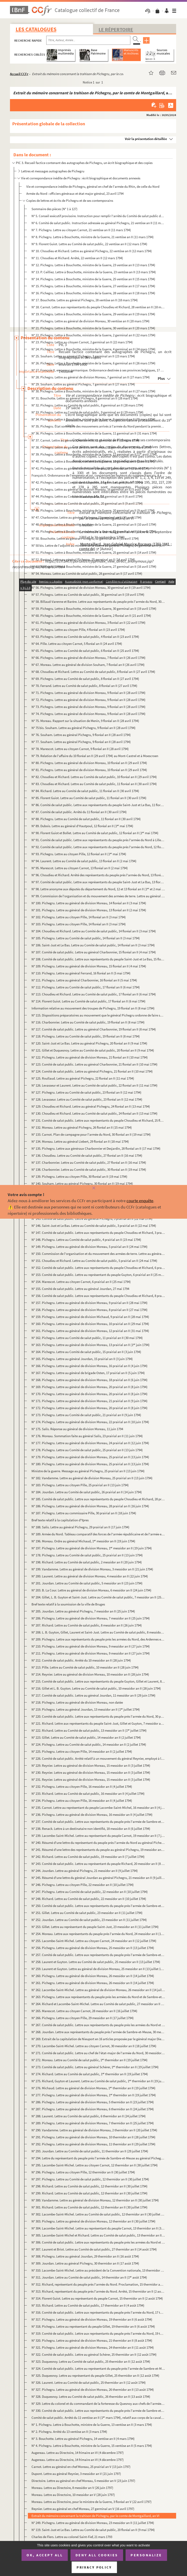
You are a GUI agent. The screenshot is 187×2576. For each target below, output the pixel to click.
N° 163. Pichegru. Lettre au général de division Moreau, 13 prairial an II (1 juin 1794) (91, 1344)
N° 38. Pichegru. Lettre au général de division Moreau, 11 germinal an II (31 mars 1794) (91, 447)
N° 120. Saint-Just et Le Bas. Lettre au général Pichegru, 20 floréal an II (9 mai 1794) (89, 1043)
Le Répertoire (116, 29)
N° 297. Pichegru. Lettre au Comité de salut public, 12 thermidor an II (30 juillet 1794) (90, 2179)
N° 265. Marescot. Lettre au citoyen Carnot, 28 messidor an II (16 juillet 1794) (84, 2011)
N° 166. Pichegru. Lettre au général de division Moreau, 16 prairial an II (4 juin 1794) (90, 1366)
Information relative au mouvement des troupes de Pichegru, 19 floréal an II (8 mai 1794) (93, 1008)
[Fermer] (93, 1188)
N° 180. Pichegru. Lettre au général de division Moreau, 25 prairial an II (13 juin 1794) (90, 1464)
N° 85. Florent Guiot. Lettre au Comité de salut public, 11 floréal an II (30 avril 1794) (89, 798)
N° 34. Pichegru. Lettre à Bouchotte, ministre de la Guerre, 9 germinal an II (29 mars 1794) (93, 419)
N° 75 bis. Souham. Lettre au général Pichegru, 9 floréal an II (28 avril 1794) (84, 728)
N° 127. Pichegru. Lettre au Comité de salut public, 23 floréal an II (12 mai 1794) (86, 1092)
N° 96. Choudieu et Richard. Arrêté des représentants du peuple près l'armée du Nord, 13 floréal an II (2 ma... (98, 875)
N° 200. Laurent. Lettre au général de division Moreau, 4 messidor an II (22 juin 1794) (90, 1576)
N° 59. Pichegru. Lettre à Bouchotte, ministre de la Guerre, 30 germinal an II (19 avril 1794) (94, 608)
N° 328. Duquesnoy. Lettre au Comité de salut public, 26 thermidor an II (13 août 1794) (91, 2396)
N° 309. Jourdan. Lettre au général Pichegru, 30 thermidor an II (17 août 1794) (85, 2263)
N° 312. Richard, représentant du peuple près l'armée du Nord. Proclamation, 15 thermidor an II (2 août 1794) (98, 2284)
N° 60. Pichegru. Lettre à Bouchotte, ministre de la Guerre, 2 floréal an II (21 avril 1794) (91, 615)
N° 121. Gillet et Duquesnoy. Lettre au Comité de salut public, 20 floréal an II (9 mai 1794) (93, 1050)
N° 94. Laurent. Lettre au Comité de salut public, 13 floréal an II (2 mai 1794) (84, 861)
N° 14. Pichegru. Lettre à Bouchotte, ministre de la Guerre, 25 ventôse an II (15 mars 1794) (93, 279)
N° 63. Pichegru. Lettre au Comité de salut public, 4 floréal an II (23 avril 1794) (85, 636)
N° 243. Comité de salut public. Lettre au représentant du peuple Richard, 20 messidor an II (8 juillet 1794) (98, 1863)
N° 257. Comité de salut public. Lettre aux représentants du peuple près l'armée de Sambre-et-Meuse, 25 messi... (98, 1955)
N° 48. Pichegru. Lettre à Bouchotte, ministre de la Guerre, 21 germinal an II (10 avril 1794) (94, 524)
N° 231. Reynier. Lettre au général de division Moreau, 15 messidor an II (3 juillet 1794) (91, 1779)
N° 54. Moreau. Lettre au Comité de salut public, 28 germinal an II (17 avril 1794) (87, 573)
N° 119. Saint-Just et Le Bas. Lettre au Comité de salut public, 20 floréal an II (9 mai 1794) (93, 2530)
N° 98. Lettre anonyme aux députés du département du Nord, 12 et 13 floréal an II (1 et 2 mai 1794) (98, 889)
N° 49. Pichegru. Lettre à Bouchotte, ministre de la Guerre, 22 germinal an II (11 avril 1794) (94, 531)
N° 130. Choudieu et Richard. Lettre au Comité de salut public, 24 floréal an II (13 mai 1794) (95, 1113)
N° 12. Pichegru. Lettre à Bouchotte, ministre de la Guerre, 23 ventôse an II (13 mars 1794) (93, 265)
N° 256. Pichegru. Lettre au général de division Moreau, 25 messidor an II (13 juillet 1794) (93, 1948)
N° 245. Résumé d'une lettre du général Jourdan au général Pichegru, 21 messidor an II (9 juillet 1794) (98, 1878)
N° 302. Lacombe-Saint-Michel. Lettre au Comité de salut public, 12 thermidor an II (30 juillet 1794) (98, 2214)
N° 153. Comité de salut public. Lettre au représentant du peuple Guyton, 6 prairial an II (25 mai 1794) (98, 1275)
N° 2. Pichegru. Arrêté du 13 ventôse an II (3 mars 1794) (69, 2431)
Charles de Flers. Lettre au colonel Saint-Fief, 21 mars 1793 (72, 2537)
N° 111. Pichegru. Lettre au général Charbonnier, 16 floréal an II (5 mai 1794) (84, 980)
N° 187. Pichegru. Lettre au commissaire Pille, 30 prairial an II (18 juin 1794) (84, 1513)
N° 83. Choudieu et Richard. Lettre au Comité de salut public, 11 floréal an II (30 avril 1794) (94, 784)
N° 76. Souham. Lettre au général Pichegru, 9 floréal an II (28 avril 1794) (81, 735)
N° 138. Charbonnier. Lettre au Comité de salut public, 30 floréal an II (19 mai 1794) (89, 1169)
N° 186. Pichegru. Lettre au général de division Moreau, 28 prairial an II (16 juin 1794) (90, 1506)
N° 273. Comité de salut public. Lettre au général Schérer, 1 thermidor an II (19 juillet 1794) (95, 2067)
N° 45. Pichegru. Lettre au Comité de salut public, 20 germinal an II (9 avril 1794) (87, 503)
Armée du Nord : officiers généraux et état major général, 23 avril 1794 (75, 193)
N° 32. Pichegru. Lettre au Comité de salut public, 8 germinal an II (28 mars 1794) (87, 405)
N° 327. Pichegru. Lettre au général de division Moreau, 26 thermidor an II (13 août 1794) (93, 2389)
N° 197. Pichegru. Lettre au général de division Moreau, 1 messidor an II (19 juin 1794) (92, 1548)
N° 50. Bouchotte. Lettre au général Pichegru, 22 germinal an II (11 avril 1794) (85, 538)
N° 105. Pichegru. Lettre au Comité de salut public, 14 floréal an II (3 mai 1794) (86, 938)
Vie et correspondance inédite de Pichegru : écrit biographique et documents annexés (80, 178)
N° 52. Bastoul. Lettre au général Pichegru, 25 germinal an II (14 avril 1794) (83, 559)
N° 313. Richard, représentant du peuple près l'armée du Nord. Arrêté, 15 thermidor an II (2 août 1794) (98, 2291)
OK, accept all (45, 2555)
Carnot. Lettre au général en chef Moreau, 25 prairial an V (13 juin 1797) (81, 2466)
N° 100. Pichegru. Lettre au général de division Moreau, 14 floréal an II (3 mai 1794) (89, 903)
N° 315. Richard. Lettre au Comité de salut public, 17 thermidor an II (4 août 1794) (88, 2305)
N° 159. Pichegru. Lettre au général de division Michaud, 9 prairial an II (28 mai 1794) (90, 1317)
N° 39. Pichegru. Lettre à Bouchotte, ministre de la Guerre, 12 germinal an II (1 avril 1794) (94, 454)
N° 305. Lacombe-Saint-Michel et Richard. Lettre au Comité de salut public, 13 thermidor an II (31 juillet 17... (98, 2235)
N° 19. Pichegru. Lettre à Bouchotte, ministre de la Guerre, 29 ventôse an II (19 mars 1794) (93, 314)
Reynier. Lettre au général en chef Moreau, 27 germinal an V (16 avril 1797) (83, 2509)
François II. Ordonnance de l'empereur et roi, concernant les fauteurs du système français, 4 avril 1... (98, 475)
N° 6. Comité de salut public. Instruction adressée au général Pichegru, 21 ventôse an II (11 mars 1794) (98, 223)
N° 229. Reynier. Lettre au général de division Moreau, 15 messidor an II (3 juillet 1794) (91, 1765)
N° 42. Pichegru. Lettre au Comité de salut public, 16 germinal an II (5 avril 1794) (87, 482)
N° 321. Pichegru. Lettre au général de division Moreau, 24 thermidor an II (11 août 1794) (93, 2347)
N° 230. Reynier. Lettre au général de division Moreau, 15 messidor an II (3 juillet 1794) (91, 1772)
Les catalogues (36, 29)
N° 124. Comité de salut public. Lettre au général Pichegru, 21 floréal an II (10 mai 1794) (92, 1071)
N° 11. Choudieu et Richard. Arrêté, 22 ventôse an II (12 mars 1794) (77, 258)
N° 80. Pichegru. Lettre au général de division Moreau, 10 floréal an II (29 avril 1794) (89, 763)
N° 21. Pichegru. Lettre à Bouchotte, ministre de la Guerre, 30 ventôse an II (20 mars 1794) (93, 328)
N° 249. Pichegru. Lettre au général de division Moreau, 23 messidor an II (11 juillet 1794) (93, 2523)
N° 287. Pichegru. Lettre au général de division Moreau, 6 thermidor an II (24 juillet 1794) (93, 2109)
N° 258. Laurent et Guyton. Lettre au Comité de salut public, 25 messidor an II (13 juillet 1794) (96, 1962)
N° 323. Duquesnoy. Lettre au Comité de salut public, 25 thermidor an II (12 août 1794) (91, 2361)
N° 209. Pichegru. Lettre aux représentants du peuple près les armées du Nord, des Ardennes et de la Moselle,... (98, 1639)
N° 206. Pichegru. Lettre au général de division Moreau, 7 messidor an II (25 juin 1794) (91, 1618)
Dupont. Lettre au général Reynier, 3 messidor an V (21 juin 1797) (76, 2474)
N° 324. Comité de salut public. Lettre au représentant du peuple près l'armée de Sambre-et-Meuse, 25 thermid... (98, 2368)
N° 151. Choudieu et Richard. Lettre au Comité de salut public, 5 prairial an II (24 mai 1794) (94, 1260)
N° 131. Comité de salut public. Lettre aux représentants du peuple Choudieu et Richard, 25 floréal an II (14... (98, 1120)
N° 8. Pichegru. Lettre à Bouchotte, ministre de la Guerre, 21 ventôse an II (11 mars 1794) (93, 237)
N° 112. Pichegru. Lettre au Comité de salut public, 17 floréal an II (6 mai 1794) (86, 987)
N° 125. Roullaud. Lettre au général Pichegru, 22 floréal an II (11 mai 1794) (83, 1078)
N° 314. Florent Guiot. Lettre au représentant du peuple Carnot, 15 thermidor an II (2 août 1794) (97, 2298)
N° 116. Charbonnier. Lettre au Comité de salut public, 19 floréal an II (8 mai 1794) (88, 1022)
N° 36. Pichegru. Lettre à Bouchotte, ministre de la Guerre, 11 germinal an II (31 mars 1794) (94, 433)
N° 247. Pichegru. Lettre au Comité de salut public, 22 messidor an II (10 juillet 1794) (90, 1892)
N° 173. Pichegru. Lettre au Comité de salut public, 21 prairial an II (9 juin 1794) (86, 1415)
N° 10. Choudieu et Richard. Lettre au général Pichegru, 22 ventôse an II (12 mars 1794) (92, 251)
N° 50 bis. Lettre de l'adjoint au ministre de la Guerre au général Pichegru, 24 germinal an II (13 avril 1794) (98, 545)
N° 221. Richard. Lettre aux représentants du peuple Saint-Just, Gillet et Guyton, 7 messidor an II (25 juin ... (98, 1723)
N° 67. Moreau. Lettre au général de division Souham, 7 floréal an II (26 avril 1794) (88, 664)
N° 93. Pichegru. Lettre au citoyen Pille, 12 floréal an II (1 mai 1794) (79, 854)
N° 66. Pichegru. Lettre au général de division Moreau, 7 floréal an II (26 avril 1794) (89, 657)
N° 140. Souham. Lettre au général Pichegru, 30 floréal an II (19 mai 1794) (82, 1183)
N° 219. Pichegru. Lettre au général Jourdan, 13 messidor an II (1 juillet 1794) (86, 1709)
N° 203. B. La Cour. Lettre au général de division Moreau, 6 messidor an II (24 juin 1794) (91, 1590)
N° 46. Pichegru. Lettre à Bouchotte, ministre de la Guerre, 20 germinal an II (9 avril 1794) (93, 510)
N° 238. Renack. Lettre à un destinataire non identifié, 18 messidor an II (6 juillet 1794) (91, 1828)
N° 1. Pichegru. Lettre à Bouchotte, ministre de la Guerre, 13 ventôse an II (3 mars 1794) (92, 2424)
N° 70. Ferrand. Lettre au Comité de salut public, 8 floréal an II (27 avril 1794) (84, 686)
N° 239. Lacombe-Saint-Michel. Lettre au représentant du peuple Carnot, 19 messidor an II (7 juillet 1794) (98, 1835)
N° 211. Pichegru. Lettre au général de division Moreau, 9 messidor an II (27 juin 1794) (91, 1653)
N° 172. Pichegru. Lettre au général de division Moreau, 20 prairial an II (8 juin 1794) (90, 1408)
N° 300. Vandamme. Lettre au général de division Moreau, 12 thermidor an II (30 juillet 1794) (95, 2200)
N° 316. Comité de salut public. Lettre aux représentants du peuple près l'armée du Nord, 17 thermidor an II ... (98, 2312)
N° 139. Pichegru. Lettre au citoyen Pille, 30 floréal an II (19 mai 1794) (79, 1176)
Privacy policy (94, 2567)
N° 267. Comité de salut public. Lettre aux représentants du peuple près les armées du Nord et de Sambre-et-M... (98, 2025)
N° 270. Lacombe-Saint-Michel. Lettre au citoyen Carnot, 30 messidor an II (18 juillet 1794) (94, 2046)
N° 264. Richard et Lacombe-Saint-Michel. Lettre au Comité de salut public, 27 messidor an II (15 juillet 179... (98, 2004)
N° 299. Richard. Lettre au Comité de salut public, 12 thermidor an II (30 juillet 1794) (90, 2193)
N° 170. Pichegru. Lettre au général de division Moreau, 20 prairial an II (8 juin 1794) (90, 1394)
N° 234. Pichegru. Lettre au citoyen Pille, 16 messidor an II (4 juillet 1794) (82, 1800)
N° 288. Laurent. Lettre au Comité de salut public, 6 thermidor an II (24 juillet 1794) (89, 2116)
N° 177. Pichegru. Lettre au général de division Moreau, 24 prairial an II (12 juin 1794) (90, 1443)
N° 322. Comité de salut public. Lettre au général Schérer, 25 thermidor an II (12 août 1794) (94, 2354)
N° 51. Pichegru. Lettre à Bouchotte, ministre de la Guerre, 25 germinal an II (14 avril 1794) (94, 552)
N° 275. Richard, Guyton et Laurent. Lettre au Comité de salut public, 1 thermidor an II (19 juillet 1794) (98, 2081)
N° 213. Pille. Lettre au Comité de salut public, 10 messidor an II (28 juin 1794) (85, 1667)
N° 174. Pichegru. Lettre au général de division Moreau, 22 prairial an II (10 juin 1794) (90, 1422)
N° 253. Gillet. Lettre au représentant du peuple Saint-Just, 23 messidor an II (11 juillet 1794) (95, 1927)
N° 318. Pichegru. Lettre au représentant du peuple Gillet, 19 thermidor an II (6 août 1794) (93, 2326)
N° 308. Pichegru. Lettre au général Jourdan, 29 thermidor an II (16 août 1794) (85, 2256)
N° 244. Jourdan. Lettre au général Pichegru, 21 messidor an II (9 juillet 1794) (85, 1870)
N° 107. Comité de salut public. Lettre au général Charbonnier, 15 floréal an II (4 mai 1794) (94, 952)
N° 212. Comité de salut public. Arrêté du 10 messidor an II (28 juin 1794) (81, 1660)
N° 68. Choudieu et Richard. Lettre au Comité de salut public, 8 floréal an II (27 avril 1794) (93, 672)
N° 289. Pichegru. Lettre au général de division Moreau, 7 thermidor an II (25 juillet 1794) (93, 2123)
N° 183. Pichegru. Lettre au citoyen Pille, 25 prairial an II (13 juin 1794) (80, 1485)
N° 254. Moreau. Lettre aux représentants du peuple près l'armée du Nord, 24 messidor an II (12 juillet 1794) (98, 1934)
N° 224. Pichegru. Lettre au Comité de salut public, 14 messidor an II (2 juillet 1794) (89, 1744)
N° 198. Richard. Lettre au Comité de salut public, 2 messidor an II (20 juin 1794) (87, 1562)
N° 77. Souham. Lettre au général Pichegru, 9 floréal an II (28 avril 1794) (81, 742)
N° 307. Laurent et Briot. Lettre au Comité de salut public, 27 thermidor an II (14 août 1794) (94, 2249)
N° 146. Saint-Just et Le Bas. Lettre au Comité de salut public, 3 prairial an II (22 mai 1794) (94, 1225)
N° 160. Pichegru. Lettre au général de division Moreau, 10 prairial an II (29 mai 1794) (90, 1324)
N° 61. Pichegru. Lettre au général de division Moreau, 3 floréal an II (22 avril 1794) (89, 622)
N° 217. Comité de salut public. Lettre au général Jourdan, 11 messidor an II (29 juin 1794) (93, 1695)
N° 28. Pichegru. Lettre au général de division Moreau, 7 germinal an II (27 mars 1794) (91, 377)
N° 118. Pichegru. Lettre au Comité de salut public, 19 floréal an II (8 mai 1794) (86, 1036)
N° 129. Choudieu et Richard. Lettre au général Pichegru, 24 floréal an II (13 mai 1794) (91, 1106)
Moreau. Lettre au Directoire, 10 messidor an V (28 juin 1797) (73, 2495)
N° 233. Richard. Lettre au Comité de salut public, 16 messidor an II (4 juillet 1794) (88, 1793)
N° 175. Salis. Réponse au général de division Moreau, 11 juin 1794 (77, 1429)
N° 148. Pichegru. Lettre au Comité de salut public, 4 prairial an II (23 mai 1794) (86, 1239)
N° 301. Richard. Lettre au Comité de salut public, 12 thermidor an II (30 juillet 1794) (90, 2207)
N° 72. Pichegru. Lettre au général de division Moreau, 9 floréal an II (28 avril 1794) (89, 700)
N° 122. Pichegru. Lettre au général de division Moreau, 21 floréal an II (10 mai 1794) (90, 1057)
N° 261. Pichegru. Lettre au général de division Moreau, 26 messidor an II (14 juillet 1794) (93, 1983)
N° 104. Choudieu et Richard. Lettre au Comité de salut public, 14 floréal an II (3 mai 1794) (94, 931)
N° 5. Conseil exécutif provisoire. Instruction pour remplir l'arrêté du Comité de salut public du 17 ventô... (98, 216)
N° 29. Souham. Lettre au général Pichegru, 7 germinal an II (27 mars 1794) (83, 384)
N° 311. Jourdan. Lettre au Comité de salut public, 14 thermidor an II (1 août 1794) (89, 2277)
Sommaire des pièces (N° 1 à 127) (55, 209)
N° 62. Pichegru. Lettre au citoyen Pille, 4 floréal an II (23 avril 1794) (78, 629)
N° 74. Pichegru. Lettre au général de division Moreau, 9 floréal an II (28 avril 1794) (89, 714)
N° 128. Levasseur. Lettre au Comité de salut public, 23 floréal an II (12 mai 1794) (87, 1099)
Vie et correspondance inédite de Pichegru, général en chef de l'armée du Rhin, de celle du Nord (92, 186)
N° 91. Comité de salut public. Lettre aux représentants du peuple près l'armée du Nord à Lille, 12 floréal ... (98, 840)
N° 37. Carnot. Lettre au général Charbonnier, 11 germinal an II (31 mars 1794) (85, 440)
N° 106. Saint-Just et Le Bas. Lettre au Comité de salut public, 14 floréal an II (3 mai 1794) (93, 945)
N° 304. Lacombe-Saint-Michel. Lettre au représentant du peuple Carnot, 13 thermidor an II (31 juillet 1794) (98, 2228)
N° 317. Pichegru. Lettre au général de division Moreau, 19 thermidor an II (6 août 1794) (92, 2319)
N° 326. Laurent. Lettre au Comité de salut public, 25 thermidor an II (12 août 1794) (89, 2382)
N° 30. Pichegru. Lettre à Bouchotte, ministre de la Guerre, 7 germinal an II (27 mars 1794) (93, 391)
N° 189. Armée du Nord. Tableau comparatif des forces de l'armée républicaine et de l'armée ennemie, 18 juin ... (98, 1534)
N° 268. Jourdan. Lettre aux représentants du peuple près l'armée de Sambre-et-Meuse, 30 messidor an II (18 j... (98, 2032)
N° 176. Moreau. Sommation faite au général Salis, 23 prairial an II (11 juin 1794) (87, 1436)
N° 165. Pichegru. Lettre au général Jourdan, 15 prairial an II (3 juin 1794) (82, 1359)
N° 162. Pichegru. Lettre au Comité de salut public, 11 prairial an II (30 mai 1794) (87, 1338)
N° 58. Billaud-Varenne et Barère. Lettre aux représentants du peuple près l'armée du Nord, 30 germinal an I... (98, 601)
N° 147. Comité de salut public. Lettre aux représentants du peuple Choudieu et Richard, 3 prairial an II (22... (98, 1232)
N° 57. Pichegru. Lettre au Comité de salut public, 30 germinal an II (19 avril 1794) (88, 594)
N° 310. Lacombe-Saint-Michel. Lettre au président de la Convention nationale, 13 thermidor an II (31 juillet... (98, 2270)
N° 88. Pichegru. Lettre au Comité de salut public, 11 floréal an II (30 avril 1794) (86, 819)
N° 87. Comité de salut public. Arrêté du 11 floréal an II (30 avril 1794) (79, 812)
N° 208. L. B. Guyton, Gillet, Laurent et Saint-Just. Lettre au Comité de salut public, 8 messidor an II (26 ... (98, 1632)
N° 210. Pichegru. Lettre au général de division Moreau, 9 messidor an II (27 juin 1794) (91, 1646)
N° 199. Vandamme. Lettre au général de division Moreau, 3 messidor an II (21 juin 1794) (92, 1569)
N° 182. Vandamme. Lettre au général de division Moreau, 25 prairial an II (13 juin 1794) (92, 1478)
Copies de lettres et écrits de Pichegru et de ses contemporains (69, 200)
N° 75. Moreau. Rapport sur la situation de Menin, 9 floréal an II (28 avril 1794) (85, 721)
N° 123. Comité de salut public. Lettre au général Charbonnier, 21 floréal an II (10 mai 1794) (95, 1064)
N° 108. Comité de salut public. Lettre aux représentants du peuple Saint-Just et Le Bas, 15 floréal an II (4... (98, 959)
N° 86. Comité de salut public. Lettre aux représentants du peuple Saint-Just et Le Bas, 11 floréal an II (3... (98, 805)
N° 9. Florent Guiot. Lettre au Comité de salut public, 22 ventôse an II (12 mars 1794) (89, 244)
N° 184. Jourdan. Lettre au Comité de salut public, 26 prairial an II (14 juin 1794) (87, 1492)
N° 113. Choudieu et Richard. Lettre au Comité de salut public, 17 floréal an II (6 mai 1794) (94, 994)
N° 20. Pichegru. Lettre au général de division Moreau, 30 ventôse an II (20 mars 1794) (91, 321)
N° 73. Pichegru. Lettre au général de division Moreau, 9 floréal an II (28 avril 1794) (89, 707)
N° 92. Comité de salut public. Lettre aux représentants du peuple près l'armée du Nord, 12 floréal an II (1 (98, 847)
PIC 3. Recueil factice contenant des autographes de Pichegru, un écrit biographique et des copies (84, 163)
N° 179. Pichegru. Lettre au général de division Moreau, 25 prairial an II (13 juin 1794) (90, 1457)
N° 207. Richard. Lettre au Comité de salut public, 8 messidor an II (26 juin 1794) (87, 1625)
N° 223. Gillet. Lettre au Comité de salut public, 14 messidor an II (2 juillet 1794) (86, 1737)
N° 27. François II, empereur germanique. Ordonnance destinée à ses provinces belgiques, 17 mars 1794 (98, 370)
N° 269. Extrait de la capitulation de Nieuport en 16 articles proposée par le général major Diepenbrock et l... (98, 2039)
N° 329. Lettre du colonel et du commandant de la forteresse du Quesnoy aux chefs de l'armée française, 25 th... (98, 2403)
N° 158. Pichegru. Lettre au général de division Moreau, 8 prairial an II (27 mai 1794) (90, 1310)
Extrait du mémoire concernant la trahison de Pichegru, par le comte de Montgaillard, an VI (95, 2516)
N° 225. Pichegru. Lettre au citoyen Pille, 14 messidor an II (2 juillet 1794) (82, 1751)
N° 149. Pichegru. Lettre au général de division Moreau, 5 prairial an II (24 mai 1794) (90, 1246)
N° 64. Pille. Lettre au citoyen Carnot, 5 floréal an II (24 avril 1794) (77, 643)
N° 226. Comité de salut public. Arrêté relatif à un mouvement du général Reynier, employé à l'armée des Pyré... (98, 1758)
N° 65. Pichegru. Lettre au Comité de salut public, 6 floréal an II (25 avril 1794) (85, 650)
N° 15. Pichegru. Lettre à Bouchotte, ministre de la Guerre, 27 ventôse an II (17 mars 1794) (93, 286)
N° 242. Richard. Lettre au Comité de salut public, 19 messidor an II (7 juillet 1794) (88, 1856)
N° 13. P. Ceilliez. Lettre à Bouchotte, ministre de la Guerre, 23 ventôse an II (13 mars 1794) (94, 272)
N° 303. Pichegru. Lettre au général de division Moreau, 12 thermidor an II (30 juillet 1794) (93, 2221)
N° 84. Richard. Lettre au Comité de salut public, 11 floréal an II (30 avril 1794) (85, 791)
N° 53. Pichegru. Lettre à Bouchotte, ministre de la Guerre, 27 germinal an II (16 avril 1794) (94, 566)
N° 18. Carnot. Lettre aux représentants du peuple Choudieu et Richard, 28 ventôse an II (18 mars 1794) (98, 307)
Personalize (146, 2555)
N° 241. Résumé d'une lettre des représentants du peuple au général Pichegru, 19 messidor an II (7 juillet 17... (98, 1849)
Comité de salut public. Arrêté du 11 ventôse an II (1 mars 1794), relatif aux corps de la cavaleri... (98, 2417)
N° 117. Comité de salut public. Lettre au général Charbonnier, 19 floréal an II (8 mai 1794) (94, 1029)
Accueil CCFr (19, 74)
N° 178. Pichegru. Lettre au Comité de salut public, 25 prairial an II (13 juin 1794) (87, 1450)
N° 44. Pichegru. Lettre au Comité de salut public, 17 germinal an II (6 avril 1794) (87, 496)
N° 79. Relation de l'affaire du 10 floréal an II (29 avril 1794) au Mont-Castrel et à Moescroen (95, 756)
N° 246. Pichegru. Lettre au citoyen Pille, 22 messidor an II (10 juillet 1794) (83, 1885)
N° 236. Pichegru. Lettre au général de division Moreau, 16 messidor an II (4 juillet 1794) (92, 1814)
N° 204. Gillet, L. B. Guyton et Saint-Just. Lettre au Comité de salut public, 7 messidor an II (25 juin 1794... (98, 1597)
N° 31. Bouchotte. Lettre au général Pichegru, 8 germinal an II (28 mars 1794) (85, 398)
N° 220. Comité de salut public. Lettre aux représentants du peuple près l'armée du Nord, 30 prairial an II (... (98, 1716)
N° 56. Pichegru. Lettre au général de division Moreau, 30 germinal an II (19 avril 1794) (91, 587)
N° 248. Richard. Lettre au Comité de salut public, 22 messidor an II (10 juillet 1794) (89, 1899)
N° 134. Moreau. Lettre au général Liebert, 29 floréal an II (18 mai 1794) (80, 1141)
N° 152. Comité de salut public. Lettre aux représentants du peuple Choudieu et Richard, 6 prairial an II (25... (98, 1267)
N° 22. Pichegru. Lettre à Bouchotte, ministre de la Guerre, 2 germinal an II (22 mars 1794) (93, 335)
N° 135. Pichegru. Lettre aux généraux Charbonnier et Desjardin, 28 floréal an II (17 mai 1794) (96, 1148)
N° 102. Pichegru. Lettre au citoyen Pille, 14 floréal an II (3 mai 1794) (79, 917)
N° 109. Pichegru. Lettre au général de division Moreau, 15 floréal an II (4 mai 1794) (89, 966)
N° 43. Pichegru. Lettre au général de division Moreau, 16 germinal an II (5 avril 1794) (90, 489)
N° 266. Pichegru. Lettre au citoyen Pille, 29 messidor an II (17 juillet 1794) (83, 2018)
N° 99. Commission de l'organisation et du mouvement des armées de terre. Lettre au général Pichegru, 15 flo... (98, 896)
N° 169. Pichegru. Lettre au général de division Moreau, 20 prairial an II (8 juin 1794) (90, 1387)
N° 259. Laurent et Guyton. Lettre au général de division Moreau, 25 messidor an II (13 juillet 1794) (98, 1969)
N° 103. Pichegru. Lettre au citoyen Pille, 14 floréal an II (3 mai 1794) (79, 924)
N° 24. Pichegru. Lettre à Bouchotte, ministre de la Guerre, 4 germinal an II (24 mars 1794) (93, 349)
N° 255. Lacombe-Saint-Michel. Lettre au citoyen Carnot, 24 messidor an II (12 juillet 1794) (94, 1941)
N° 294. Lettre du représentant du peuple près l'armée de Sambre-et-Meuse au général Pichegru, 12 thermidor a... (98, 2158)
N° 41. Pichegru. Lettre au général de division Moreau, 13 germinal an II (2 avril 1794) (90, 468)
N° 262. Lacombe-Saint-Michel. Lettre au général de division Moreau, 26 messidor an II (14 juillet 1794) (98, 1990)
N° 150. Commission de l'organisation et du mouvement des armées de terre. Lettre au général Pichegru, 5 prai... (98, 1253)
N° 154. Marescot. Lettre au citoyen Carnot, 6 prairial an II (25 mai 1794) (81, 1282)
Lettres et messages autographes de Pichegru (52, 171)
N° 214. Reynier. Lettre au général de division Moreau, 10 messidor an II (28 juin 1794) (90, 1674)
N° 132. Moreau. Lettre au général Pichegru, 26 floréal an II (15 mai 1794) (82, 1127)
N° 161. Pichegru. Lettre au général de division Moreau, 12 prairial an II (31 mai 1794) (90, 1331)
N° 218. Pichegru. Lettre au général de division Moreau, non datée (77, 1702)
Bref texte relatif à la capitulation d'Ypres (60, 1520)
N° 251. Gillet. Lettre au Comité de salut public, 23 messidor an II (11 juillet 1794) (87, 1913)
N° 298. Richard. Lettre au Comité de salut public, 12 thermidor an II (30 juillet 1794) (90, 2186)
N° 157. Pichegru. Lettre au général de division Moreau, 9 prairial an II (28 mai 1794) (90, 1303)
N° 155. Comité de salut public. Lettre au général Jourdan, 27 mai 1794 (80, 1289)
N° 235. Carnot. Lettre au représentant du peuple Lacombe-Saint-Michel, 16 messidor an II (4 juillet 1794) (98, 1807)
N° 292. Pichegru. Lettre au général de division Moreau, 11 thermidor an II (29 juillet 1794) (93, 2144)
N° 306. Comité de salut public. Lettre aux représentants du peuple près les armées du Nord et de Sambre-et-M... (98, 2242)
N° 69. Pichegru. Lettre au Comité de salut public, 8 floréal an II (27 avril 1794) (85, 679)
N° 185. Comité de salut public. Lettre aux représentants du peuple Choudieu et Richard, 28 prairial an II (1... (98, 1499)
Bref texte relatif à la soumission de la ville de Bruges (68, 1604)
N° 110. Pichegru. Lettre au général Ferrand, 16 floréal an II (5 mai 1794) (81, 973)
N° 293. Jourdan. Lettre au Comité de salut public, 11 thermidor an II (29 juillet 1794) (90, 2151)
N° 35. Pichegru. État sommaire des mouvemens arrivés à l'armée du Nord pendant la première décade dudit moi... (98, 426)
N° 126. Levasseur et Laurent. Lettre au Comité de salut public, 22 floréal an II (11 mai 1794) (95, 1085)
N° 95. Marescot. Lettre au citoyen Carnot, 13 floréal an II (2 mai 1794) (80, 868)
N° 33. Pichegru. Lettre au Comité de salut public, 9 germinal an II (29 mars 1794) (87, 412)
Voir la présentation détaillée (146, 139)
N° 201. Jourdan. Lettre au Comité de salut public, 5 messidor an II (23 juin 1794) (87, 1583)
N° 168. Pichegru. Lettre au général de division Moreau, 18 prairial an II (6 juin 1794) (90, 1380)
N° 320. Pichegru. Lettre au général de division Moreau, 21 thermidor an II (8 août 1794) (92, 2340)
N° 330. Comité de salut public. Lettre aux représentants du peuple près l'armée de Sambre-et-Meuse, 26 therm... (98, 2410)
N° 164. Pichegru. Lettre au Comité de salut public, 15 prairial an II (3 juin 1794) (86, 1352)
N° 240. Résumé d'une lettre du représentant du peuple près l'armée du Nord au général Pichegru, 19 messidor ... (98, 1842)
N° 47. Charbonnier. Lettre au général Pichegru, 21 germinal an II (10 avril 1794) (87, 517)
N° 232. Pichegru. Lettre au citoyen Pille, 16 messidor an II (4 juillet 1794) (82, 1786)
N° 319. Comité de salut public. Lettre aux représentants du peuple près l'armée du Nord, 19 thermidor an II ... (98, 2333)
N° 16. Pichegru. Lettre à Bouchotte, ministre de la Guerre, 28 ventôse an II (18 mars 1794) (93, 293)
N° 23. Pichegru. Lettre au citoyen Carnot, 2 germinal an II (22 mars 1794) (82, 342)
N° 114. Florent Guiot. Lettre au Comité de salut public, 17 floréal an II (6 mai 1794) (89, 1001)
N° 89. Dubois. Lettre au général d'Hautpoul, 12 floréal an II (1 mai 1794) (82, 826)
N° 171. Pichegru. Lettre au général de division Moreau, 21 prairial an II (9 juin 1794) (90, 1401)
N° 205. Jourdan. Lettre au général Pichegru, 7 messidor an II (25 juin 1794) (83, 1611)
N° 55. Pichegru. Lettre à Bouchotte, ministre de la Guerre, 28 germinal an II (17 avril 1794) (94, 580)
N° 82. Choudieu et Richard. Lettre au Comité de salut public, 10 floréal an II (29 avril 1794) (94, 777)
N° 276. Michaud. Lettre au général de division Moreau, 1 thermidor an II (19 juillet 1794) (93, 2088)
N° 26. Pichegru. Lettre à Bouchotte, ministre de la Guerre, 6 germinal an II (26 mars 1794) (93, 363)
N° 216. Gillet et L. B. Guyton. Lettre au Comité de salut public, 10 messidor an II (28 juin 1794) (96, 1688)
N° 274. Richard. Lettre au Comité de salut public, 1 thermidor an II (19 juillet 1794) (90, 2074)
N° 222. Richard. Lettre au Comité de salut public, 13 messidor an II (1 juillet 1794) (89, 1730)
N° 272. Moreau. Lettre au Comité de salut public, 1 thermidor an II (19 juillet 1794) (90, 2060)
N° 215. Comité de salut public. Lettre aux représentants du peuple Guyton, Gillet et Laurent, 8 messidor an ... (98, 1681)
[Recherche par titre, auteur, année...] (88, 40)
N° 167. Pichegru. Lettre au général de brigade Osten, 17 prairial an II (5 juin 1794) (88, 1373)
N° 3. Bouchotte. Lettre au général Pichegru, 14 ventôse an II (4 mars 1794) (83, 2438)
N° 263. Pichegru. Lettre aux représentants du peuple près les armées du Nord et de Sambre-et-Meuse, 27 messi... (98, 1997)
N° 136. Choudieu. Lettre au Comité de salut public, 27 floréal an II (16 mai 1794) (87, 1155)
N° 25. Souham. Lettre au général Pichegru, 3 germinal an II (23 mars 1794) (83, 356)
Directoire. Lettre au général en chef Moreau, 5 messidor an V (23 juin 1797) (83, 2481)
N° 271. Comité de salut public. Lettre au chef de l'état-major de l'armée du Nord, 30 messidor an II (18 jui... (98, 2053)
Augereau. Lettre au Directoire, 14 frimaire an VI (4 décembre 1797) (78, 2452)
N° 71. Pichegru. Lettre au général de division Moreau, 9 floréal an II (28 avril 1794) (89, 693)
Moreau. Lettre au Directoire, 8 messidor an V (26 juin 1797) (72, 2488)
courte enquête (139, 1200)
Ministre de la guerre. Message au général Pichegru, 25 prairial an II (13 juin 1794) (88, 1471)
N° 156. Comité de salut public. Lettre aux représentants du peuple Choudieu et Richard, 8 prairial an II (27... (98, 1296)
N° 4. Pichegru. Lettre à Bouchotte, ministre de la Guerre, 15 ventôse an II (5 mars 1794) (92, 2445)
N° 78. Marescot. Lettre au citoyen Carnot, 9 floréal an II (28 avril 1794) (80, 749)
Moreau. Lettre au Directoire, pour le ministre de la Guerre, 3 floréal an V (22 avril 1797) (92, 2502)
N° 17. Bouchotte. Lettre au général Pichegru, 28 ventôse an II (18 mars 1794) (85, 300)
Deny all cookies (96, 2555)
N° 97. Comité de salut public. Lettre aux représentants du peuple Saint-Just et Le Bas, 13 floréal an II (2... (98, 882)
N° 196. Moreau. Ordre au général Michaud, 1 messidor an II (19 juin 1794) (83, 1541)
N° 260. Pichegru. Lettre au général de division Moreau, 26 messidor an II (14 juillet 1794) (93, 1976)
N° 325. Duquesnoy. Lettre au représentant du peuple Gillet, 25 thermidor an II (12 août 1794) (95, 2375)
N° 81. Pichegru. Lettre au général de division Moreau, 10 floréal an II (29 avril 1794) (89, 770)
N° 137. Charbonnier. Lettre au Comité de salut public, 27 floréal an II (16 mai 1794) (89, 1162)
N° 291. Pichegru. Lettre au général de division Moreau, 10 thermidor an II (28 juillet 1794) (93, 2137)
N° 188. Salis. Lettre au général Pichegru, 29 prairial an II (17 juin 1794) (80, 1527)
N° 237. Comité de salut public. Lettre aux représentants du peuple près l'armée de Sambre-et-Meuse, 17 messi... (98, 1821)
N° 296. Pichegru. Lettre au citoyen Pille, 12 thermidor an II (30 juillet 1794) (83, 2172)
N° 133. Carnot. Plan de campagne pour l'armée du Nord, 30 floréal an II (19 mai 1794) (91, 1134)
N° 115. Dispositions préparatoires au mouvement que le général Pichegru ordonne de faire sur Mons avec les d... (98, 1015)
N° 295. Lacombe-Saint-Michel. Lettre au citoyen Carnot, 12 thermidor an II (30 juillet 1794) (95, 2165)
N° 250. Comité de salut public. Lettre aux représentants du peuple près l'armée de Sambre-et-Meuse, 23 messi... (98, 1906)
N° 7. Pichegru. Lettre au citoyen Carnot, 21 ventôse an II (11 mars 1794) (81, 230)
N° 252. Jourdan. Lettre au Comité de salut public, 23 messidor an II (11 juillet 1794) (89, 1920)
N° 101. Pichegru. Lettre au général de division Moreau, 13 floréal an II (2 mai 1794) (89, 910)
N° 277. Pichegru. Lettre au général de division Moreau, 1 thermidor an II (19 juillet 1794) (94, 2095)
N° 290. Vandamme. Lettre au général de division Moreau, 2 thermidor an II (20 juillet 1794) (94, 2130)
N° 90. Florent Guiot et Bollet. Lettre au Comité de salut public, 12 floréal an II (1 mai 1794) (95, 833)
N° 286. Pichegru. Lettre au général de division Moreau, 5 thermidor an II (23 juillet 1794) (93, 2102)
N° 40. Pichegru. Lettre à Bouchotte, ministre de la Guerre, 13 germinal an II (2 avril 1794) (93, 461)
